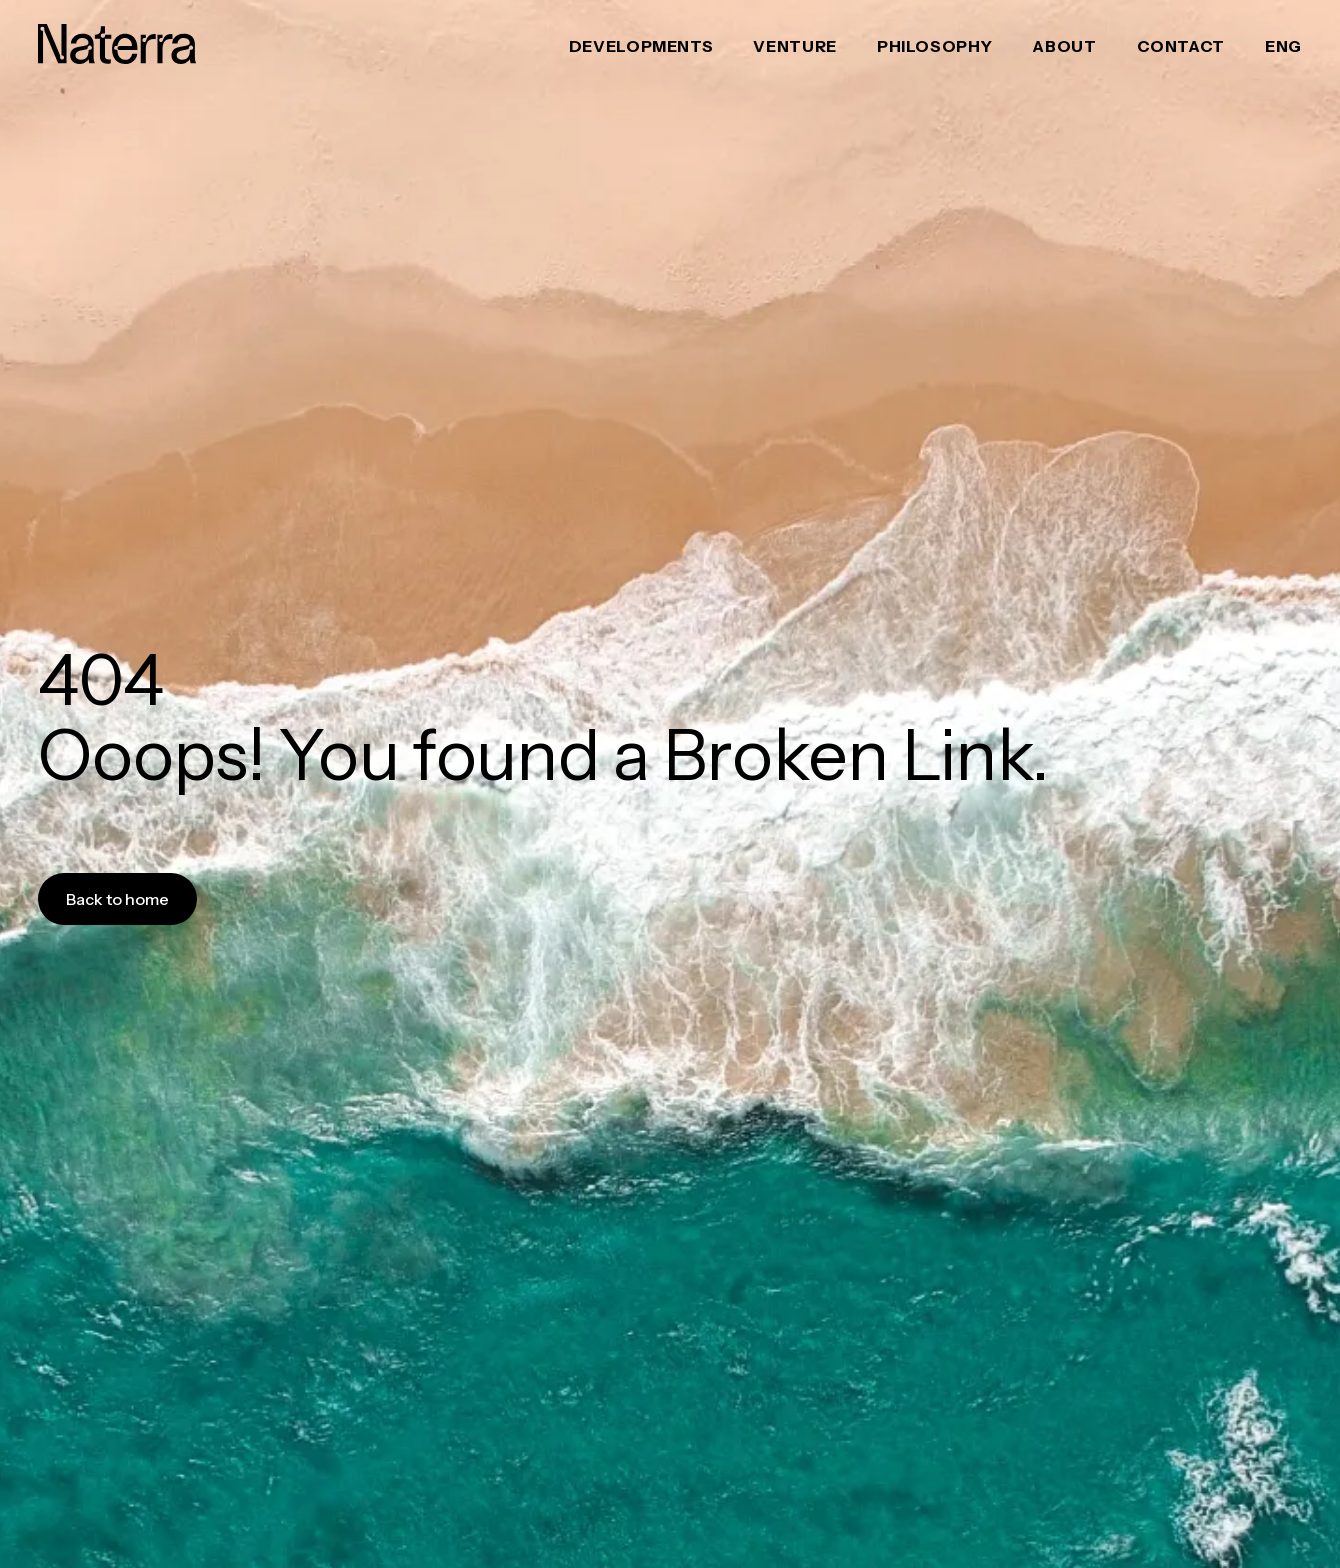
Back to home (117, 899)
